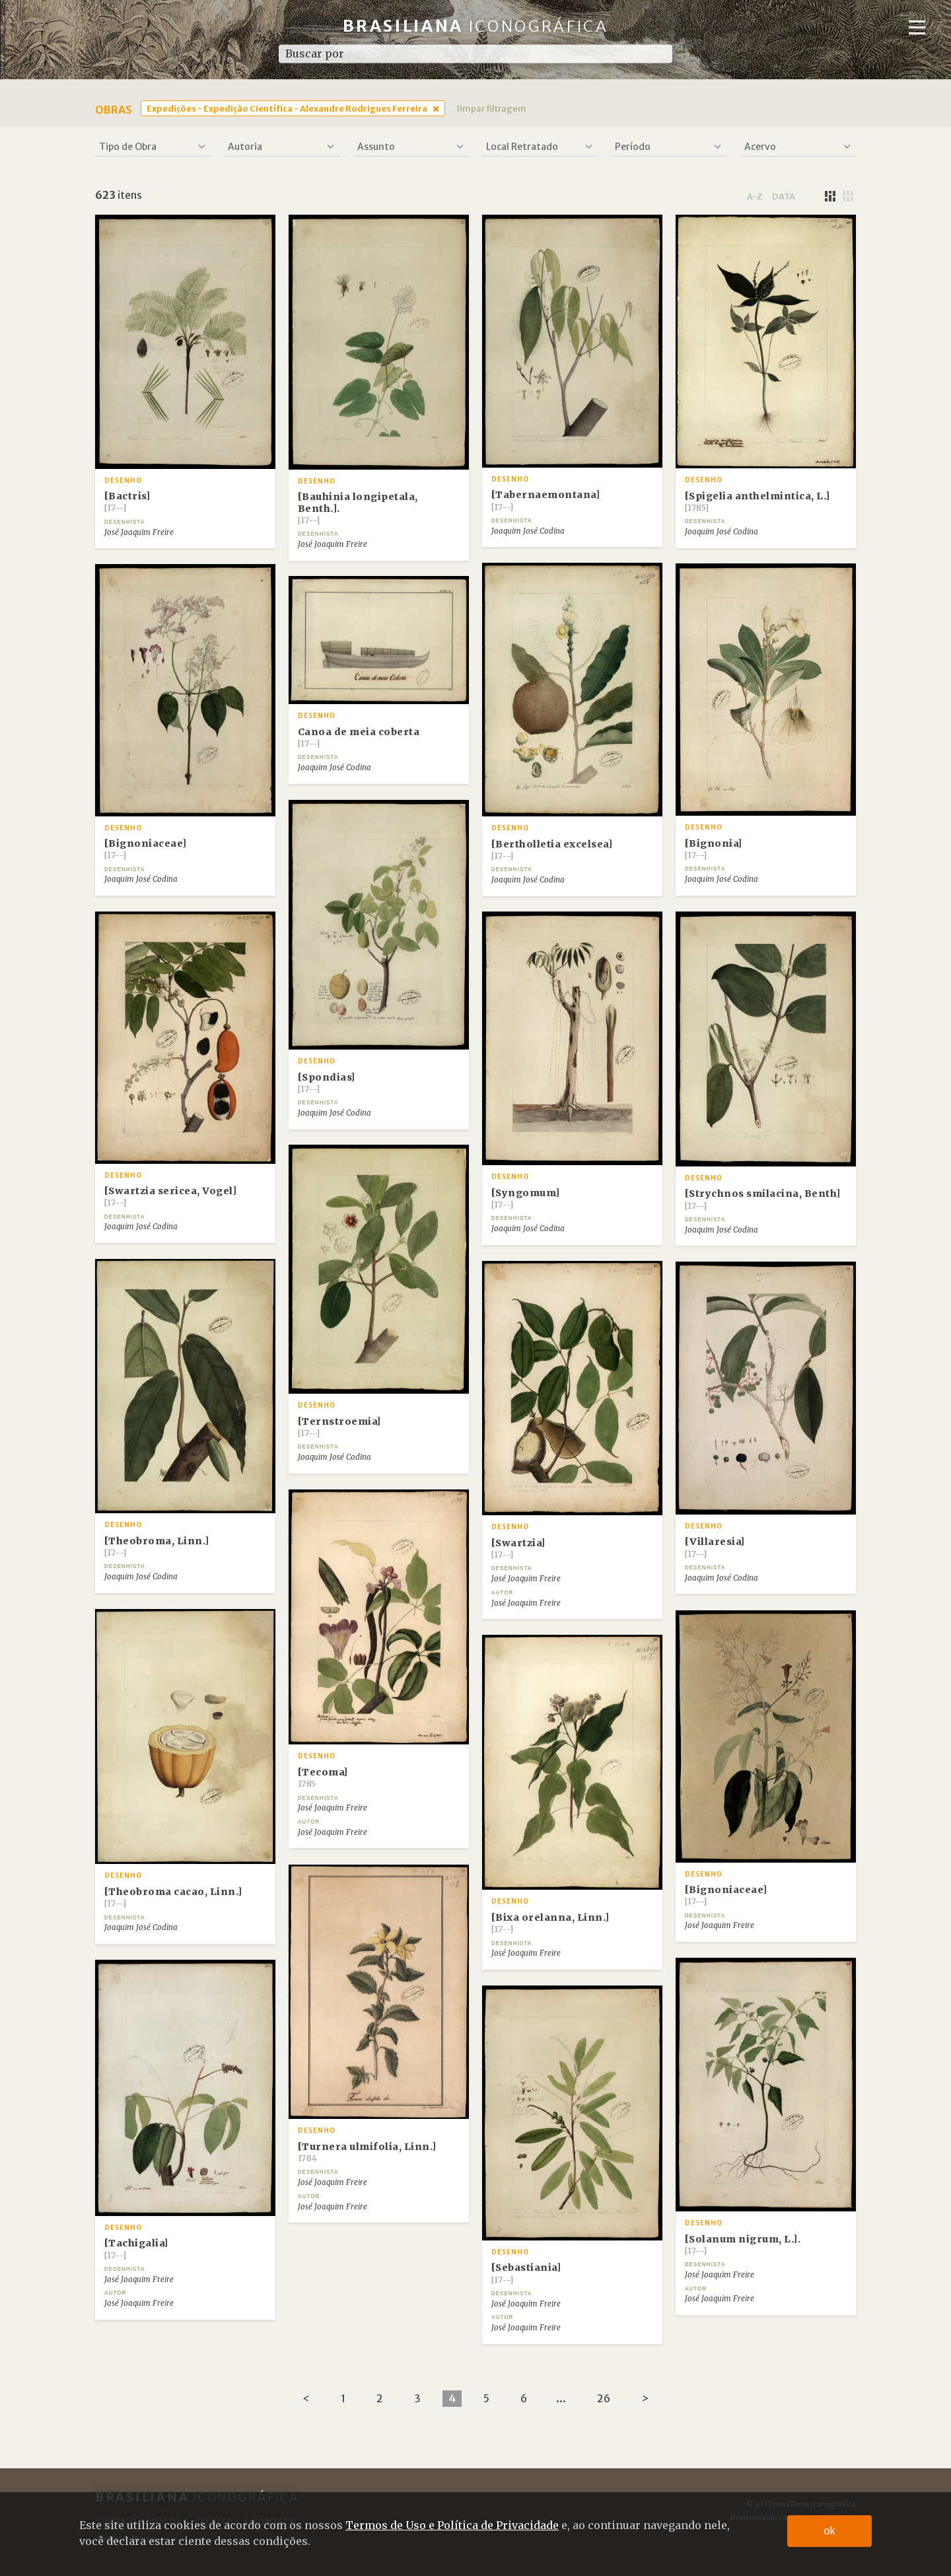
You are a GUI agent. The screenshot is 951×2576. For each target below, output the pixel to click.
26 (603, 2398)
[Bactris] (127, 501)
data (783, 196)
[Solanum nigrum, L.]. (743, 2244)
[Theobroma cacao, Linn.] (173, 1897)
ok (829, 2530)
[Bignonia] (713, 849)
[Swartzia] (518, 1548)
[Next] (644, 2398)
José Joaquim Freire (139, 532)
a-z (754, 196)
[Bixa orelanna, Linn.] (550, 1923)
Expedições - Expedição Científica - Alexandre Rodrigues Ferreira (287, 108)
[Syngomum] (525, 1198)
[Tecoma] (323, 1777)
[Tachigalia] (136, 2248)
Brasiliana (476, 26)
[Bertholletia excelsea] (552, 849)
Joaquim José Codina (528, 531)
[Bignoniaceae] (145, 849)
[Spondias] (326, 1082)
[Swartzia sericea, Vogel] (170, 1196)
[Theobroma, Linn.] (156, 1546)
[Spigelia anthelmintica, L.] (757, 501)
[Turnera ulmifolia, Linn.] (367, 2152)
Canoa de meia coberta (359, 737)
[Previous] (306, 2398)
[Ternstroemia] (339, 1426)
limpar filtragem (491, 108)
